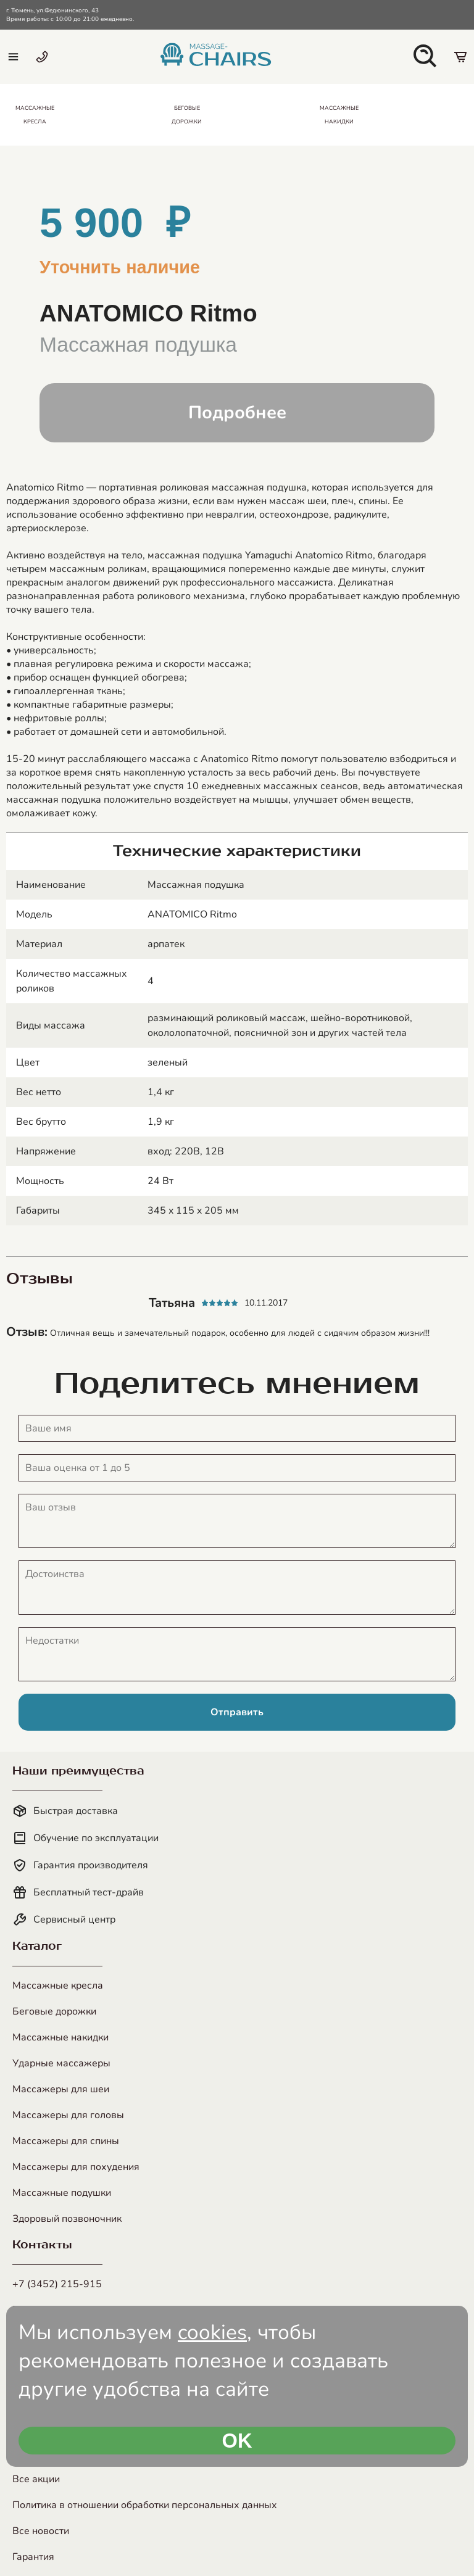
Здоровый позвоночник (67, 2219)
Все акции (36, 2479)
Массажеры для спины (65, 2141)
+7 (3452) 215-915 (57, 2284)
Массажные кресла (57, 1985)
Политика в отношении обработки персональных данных (144, 2505)
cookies (212, 2332)
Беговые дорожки (54, 2011)
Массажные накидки (60, 2037)
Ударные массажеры (61, 2063)
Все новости (40, 2531)
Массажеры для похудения (75, 2167)
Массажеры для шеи (60, 2089)
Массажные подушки (61, 2193)
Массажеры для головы (68, 2115)
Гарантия (33, 2557)
